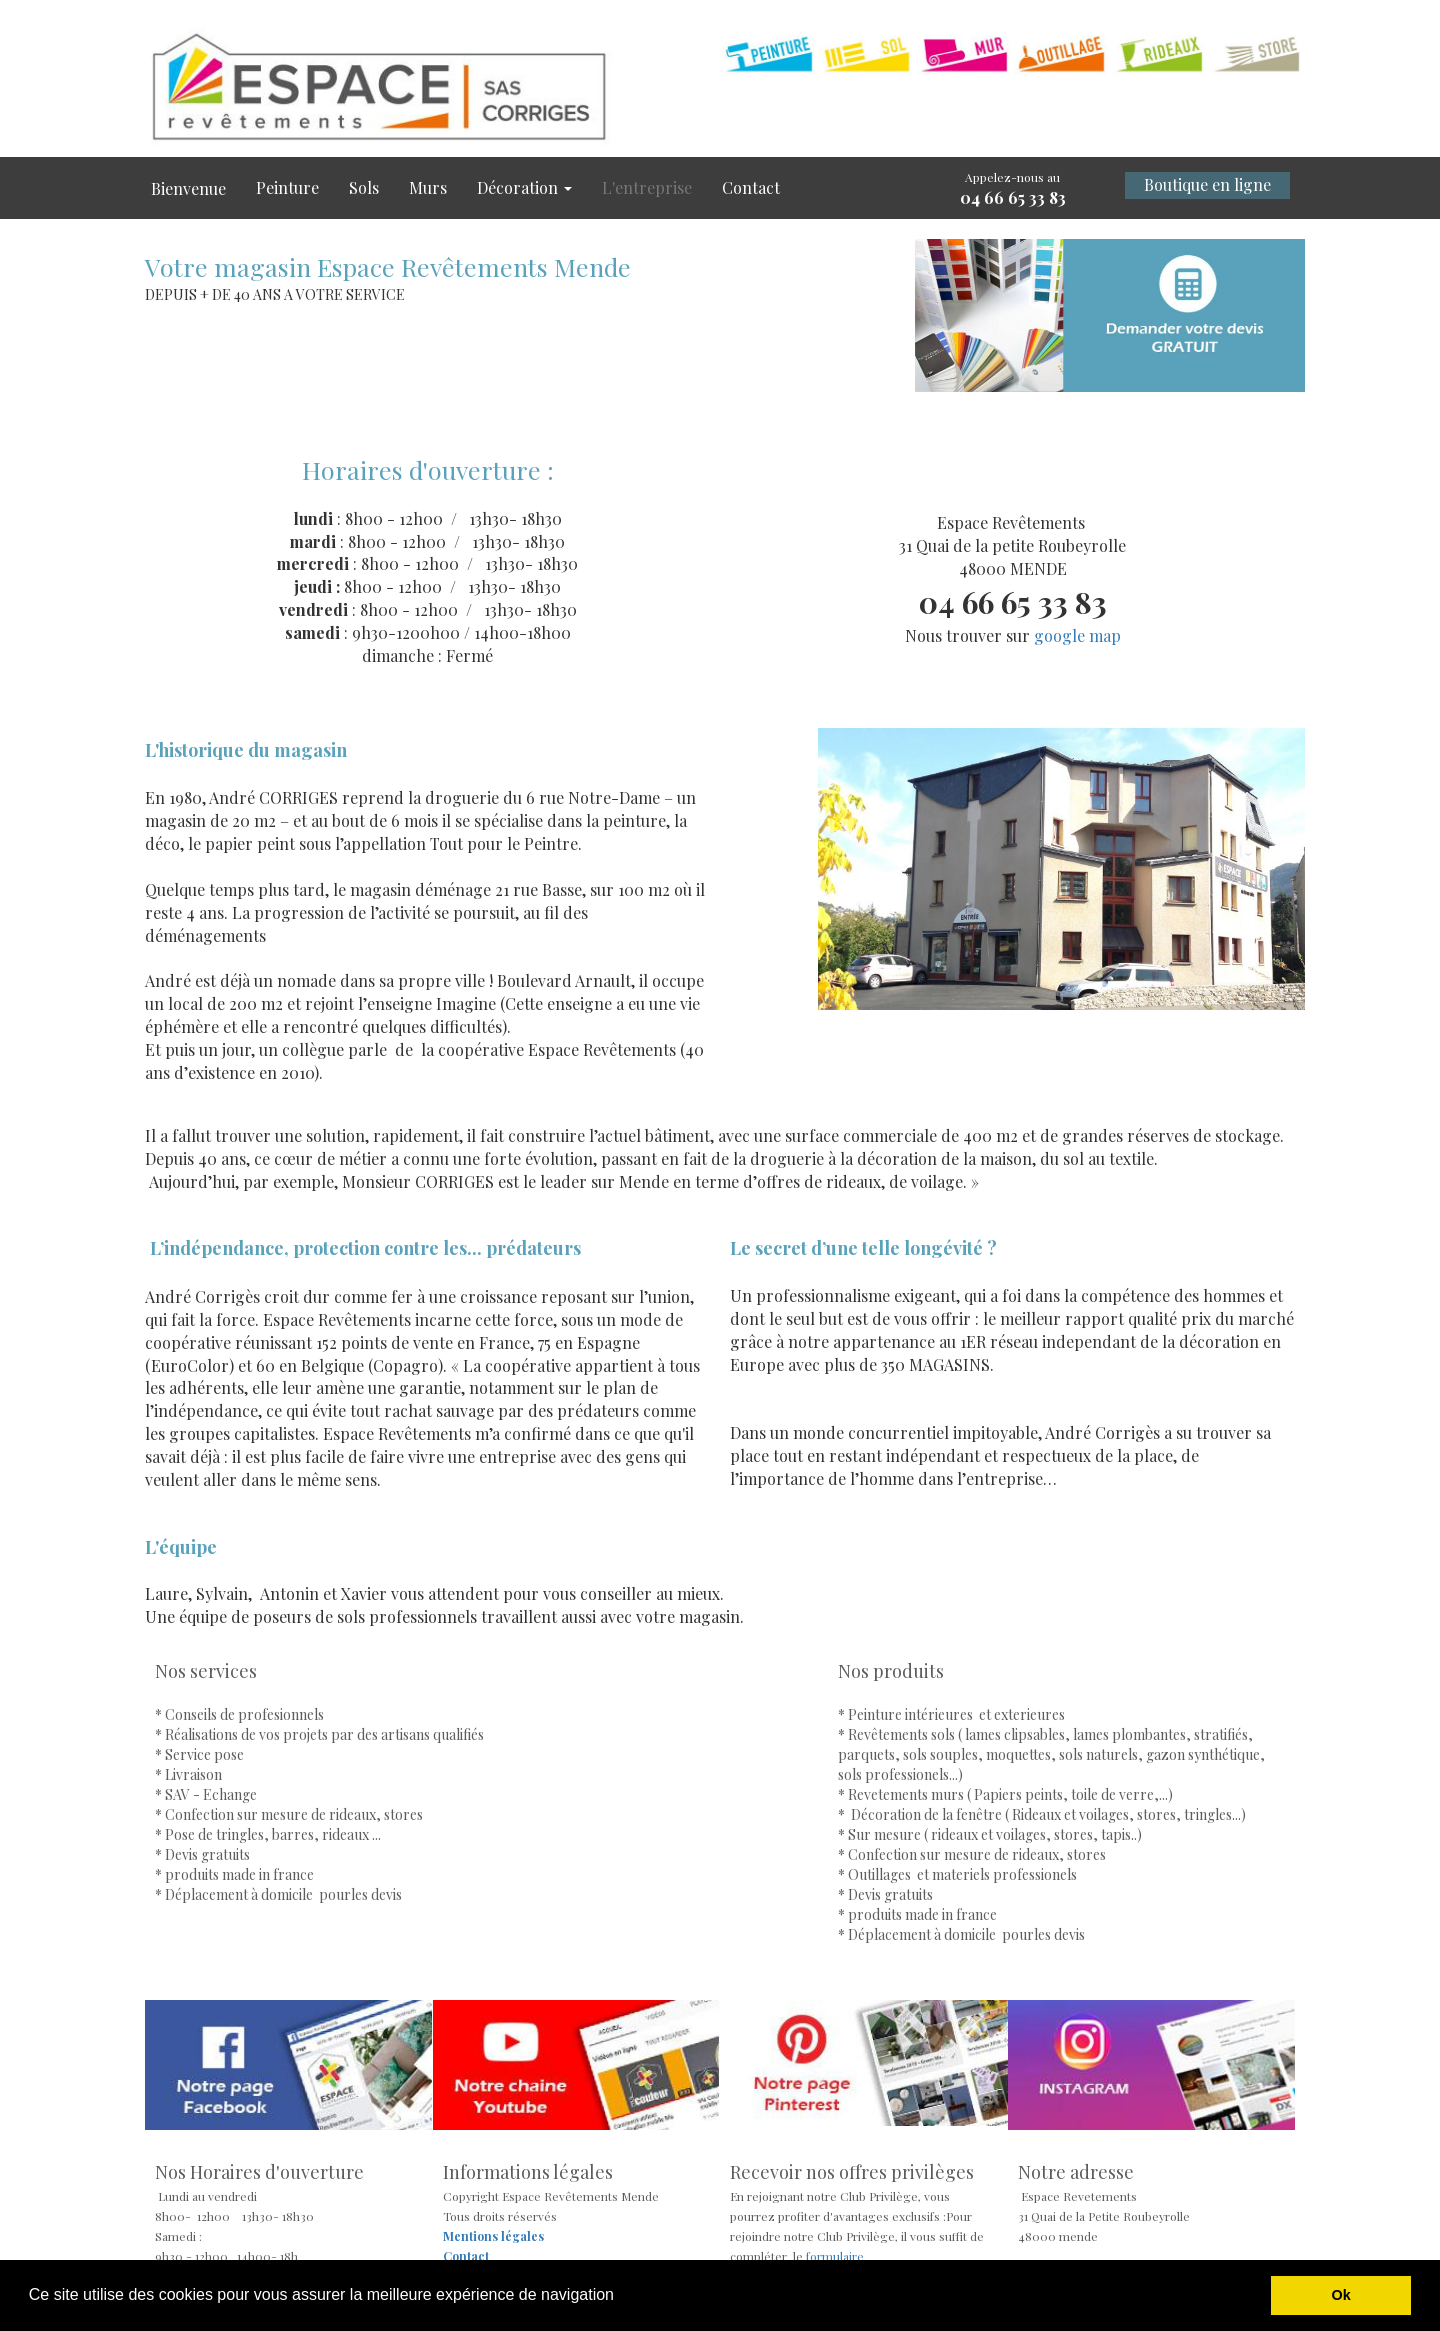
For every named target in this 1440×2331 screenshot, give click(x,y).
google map (1077, 635)
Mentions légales (493, 2236)
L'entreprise (647, 187)
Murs (428, 187)
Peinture (287, 187)
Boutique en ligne (1207, 184)
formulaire (833, 2256)
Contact (751, 187)
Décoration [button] (524, 187)
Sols (364, 187)
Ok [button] (1341, 2295)
